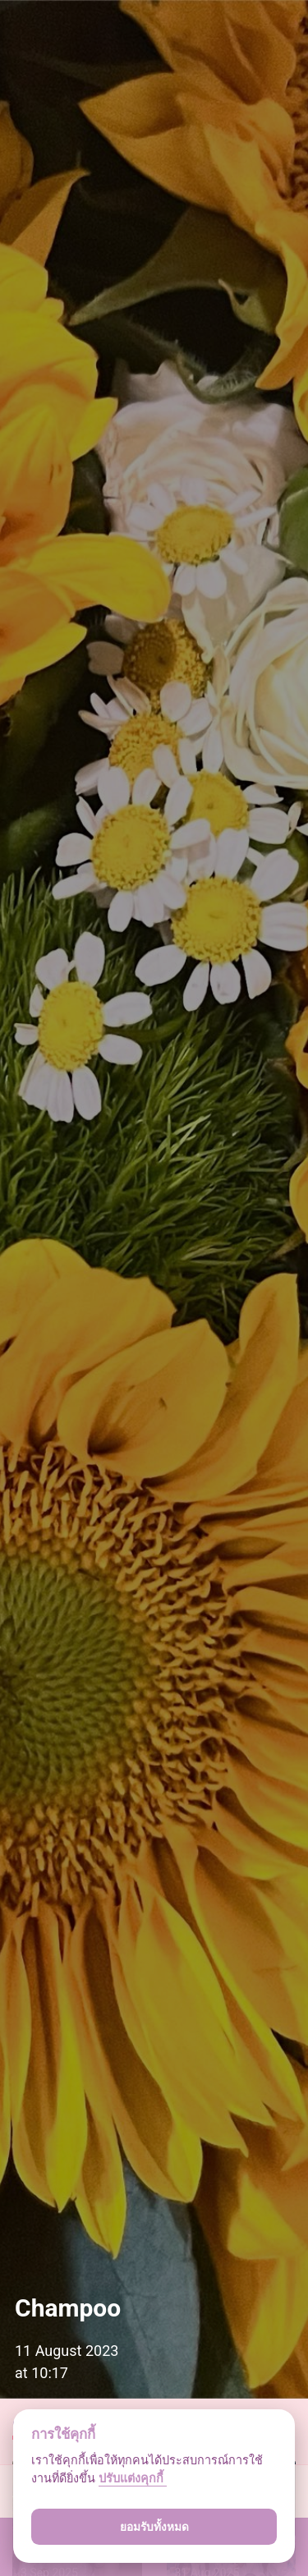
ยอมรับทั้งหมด (154, 2526)
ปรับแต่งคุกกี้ (133, 2479)
